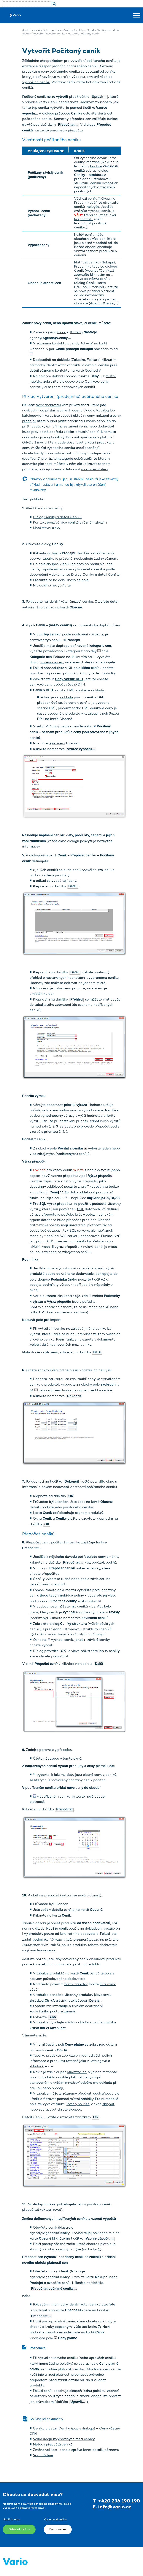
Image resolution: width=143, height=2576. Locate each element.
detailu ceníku (63, 1910)
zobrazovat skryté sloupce (60, 2109)
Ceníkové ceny (97, 382)
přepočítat (30, 2210)
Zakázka (78, 360)
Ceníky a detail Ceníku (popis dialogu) (64, 2428)
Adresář (86, 343)
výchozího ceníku (36, 82)
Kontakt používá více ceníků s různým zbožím (70, 522)
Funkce (96, 166)
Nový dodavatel (48, 405)
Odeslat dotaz (19, 2529)
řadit (35, 2099)
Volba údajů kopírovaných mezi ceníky (60, 1345)
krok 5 (54, 1945)
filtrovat (49, 2099)
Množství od (77, 2072)
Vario (67, 30)
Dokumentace (52, 30)
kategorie (65, 459)
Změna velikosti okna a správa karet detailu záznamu (76, 2450)
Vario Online (43, 2455)
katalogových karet (37, 416)
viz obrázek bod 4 (100, 1562)
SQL (80, 1209)
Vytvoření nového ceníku (48, 33)
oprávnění (57, 743)
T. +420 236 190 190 (116, 2501)
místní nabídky (76, 1984)
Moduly (79, 30)
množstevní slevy (94, 469)
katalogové (98, 2061)
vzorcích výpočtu (71, 77)
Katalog (76, 332)
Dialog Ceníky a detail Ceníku (57, 517)
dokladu (63, 360)
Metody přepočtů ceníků (53, 2444)
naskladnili (30, 410)
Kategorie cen (51, 662)
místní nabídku (77, 2022)
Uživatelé (33, 30)
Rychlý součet (77, 2104)
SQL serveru (79, 1231)
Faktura (93, 360)
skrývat (108, 2104)
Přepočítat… (83, 219)
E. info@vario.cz (112, 2507)
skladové (37, 2066)
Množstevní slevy (46, 528)
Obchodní (37, 349)
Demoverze (57, 2529)
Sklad (90, 30)
